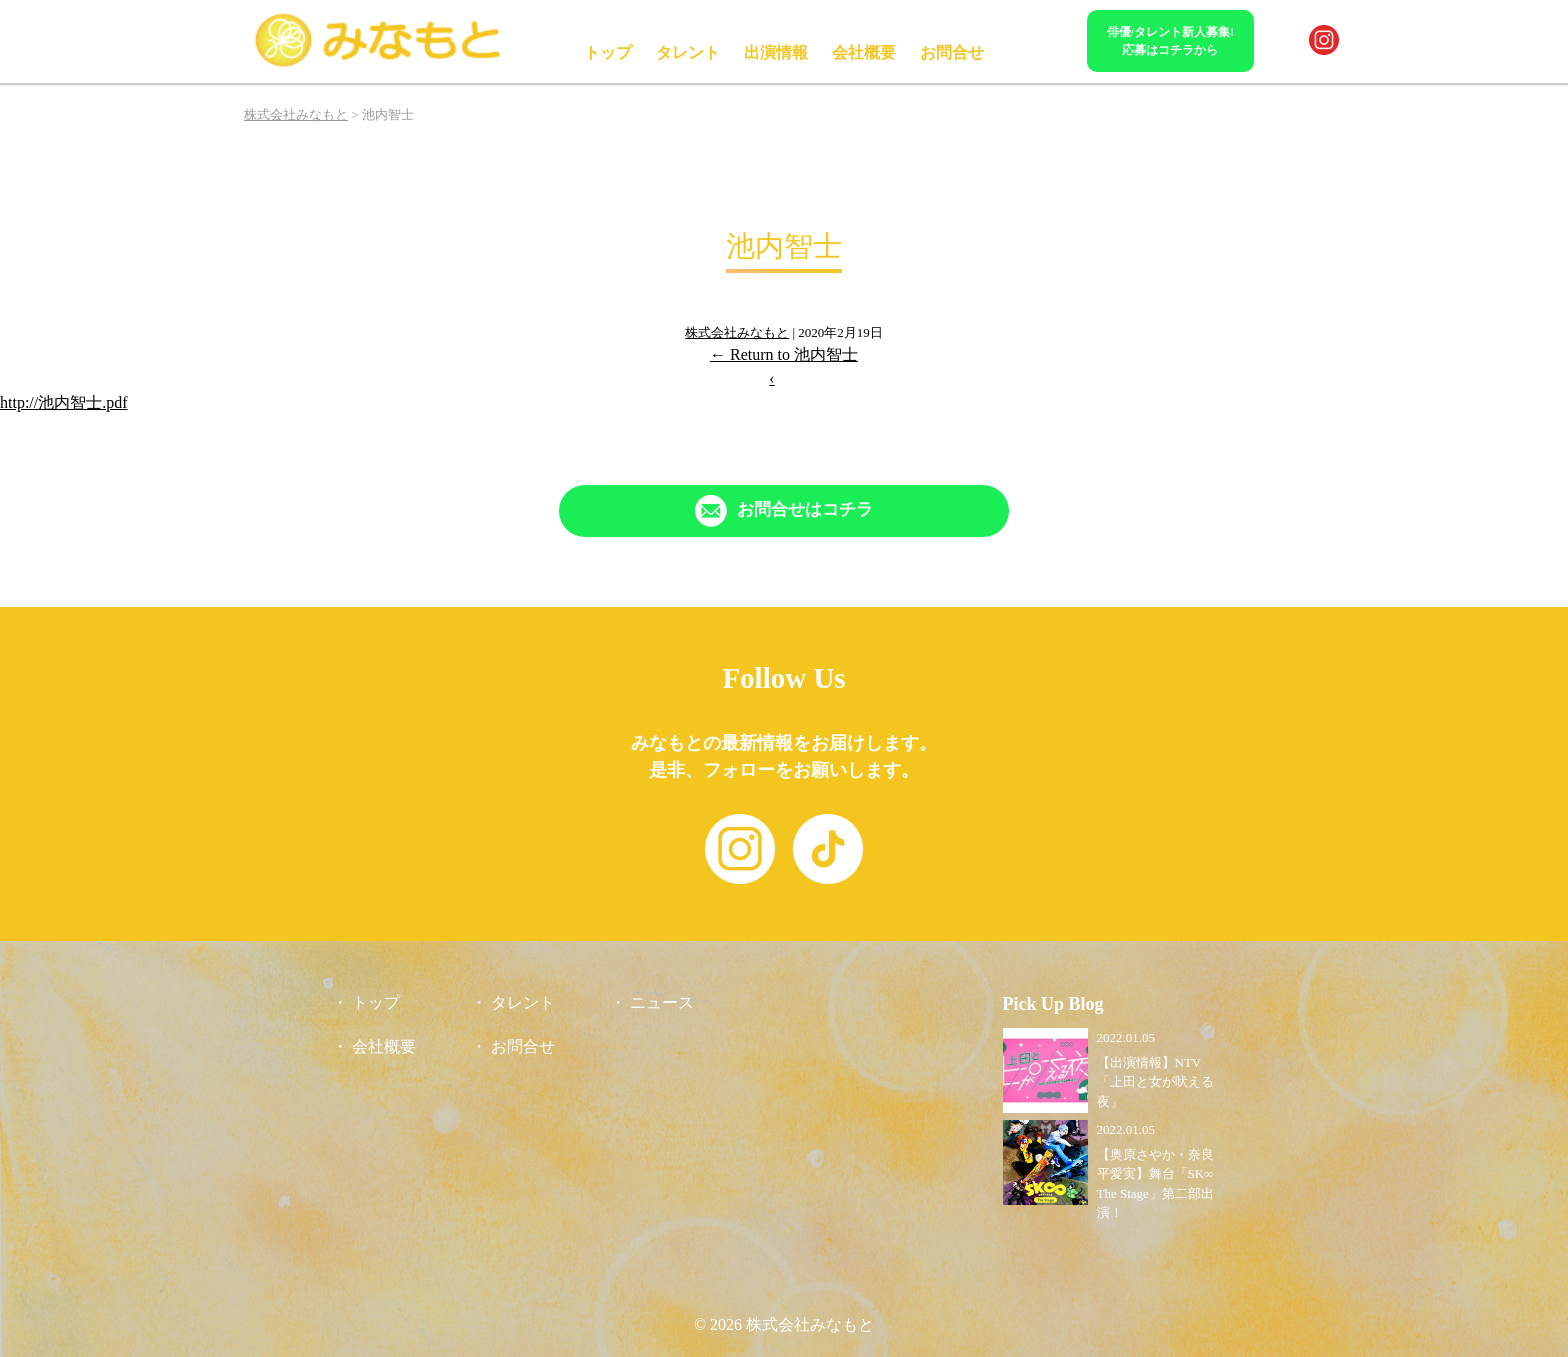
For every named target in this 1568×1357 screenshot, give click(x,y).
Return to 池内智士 (784, 354)
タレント (688, 52)
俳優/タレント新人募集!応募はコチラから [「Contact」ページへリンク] (1170, 41)
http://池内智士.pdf (64, 402)
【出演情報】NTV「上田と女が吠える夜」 (1155, 1082)
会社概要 (864, 52)
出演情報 (776, 52)
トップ (608, 52)
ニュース (662, 1002)
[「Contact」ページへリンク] (784, 511)
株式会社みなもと (737, 332)
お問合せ (952, 52)
